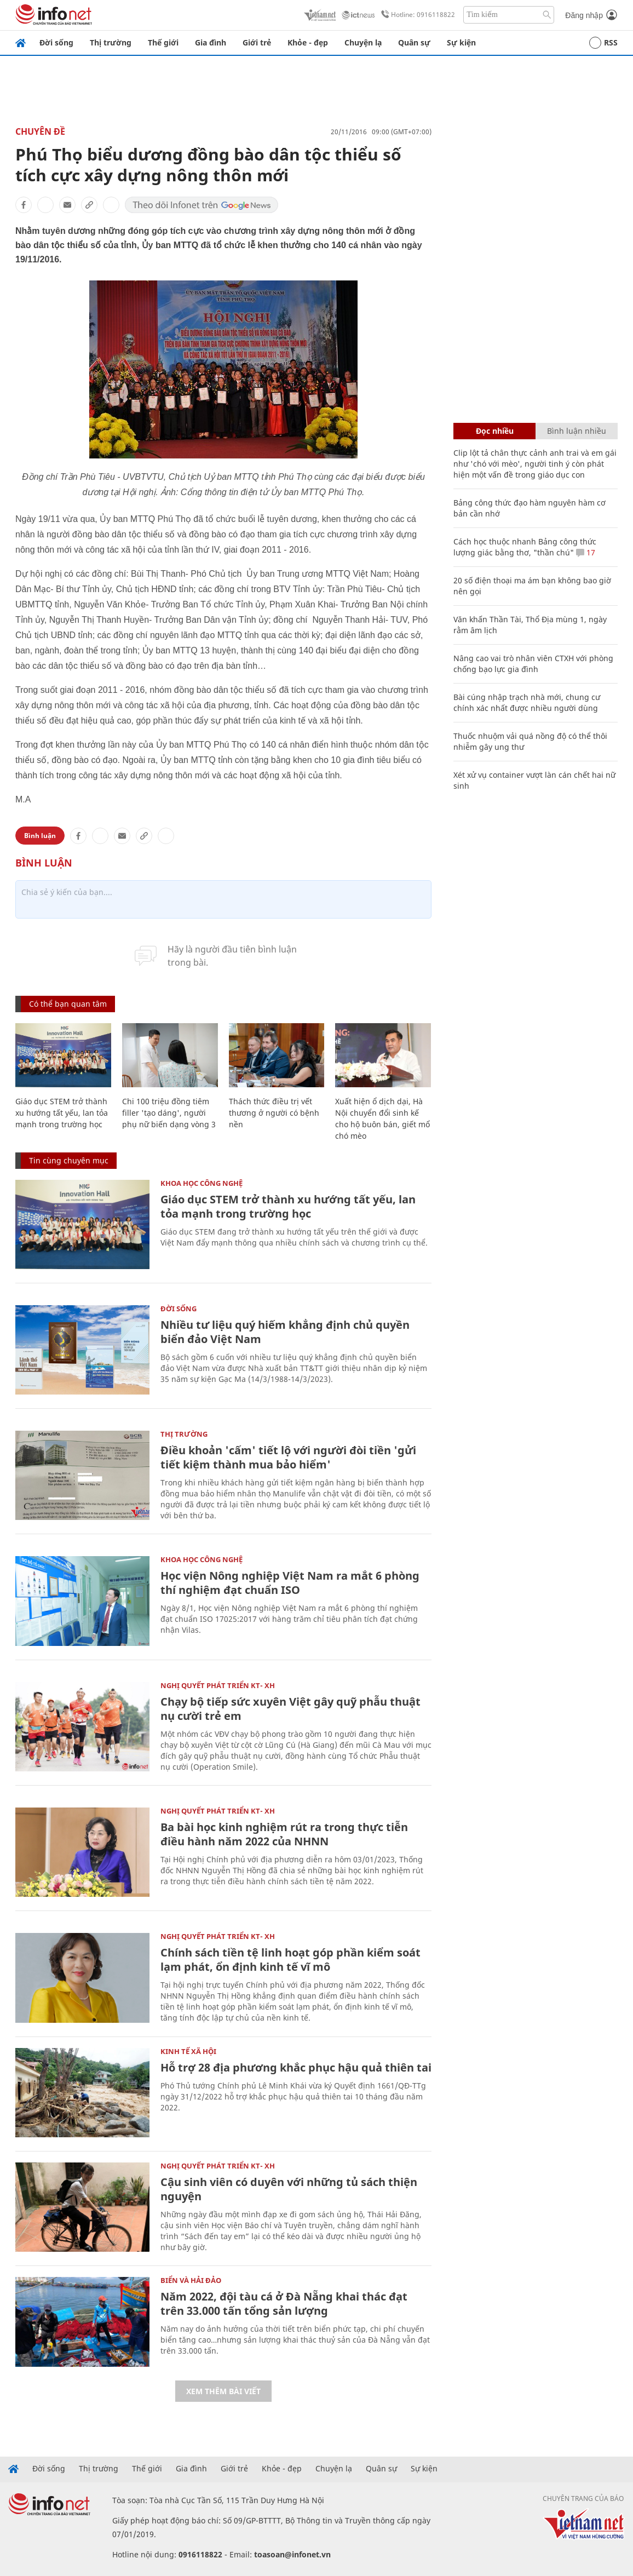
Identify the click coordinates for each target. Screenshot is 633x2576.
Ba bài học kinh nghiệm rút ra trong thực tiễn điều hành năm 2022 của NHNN (284, 1834)
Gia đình (210, 42)
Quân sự (414, 42)
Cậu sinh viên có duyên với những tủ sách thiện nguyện (288, 2189)
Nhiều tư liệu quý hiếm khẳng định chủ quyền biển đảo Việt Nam (285, 1331)
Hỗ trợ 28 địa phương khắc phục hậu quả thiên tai (295, 2067)
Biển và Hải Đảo (190, 2280)
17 (585, 552)
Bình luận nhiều (576, 431)
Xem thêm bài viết (223, 2391)
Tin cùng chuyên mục (68, 1160)
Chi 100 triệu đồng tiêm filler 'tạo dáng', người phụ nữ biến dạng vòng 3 (169, 1112)
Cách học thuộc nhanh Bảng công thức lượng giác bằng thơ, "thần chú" (524, 547)
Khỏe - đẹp (307, 42)
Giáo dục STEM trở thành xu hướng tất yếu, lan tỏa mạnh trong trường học (61, 1112)
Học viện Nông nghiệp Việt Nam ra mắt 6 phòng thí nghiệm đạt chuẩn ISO (289, 1582)
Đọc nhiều (495, 431)
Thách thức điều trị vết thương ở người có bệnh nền (274, 1112)
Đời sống (56, 42)
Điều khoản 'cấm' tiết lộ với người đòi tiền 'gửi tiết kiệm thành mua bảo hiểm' (288, 1457)
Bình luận (40, 835)
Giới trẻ (257, 42)
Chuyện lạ (363, 42)
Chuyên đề (40, 131)
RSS (603, 43)
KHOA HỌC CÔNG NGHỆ (201, 1183)
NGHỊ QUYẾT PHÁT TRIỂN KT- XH (217, 1685)
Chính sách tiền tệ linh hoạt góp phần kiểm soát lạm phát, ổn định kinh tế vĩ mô (290, 1959)
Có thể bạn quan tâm (68, 1004)
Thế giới (163, 42)
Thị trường (110, 42)
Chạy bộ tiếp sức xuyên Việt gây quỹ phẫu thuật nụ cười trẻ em (290, 1708)
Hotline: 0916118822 (416, 15)
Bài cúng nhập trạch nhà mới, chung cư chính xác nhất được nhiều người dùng (526, 702)
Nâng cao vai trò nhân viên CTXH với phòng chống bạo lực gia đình (533, 663)
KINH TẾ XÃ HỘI (188, 2051)
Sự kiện (461, 42)
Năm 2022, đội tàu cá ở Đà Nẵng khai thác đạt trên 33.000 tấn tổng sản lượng (283, 2303)
